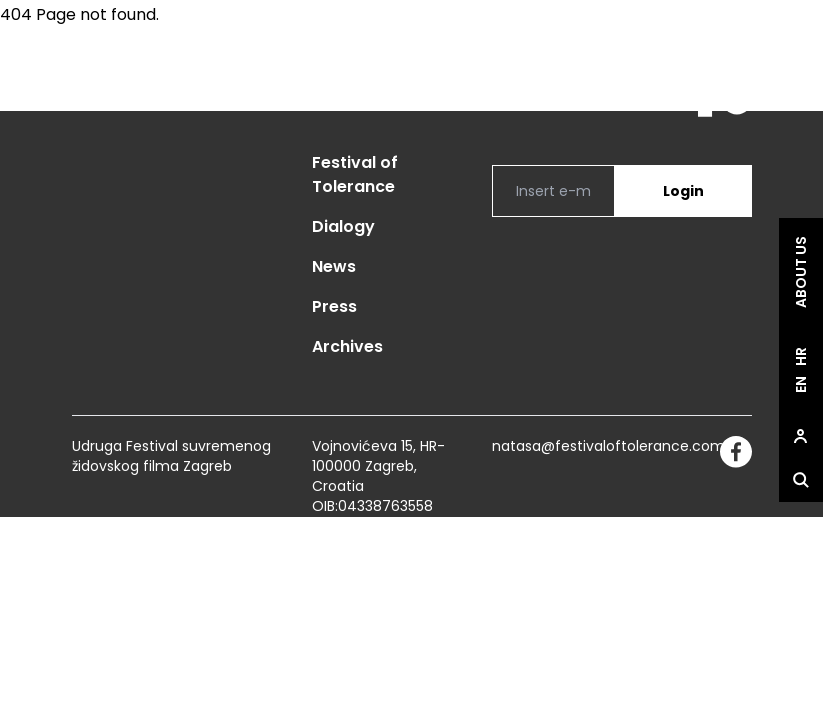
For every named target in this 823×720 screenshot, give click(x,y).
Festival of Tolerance (355, 174)
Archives (347, 346)
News (334, 266)
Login (683, 191)
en (801, 384)
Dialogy (343, 226)
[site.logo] (714, 88)
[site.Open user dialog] (801, 436)
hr (801, 356)
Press (334, 306)
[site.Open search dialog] (801, 480)
